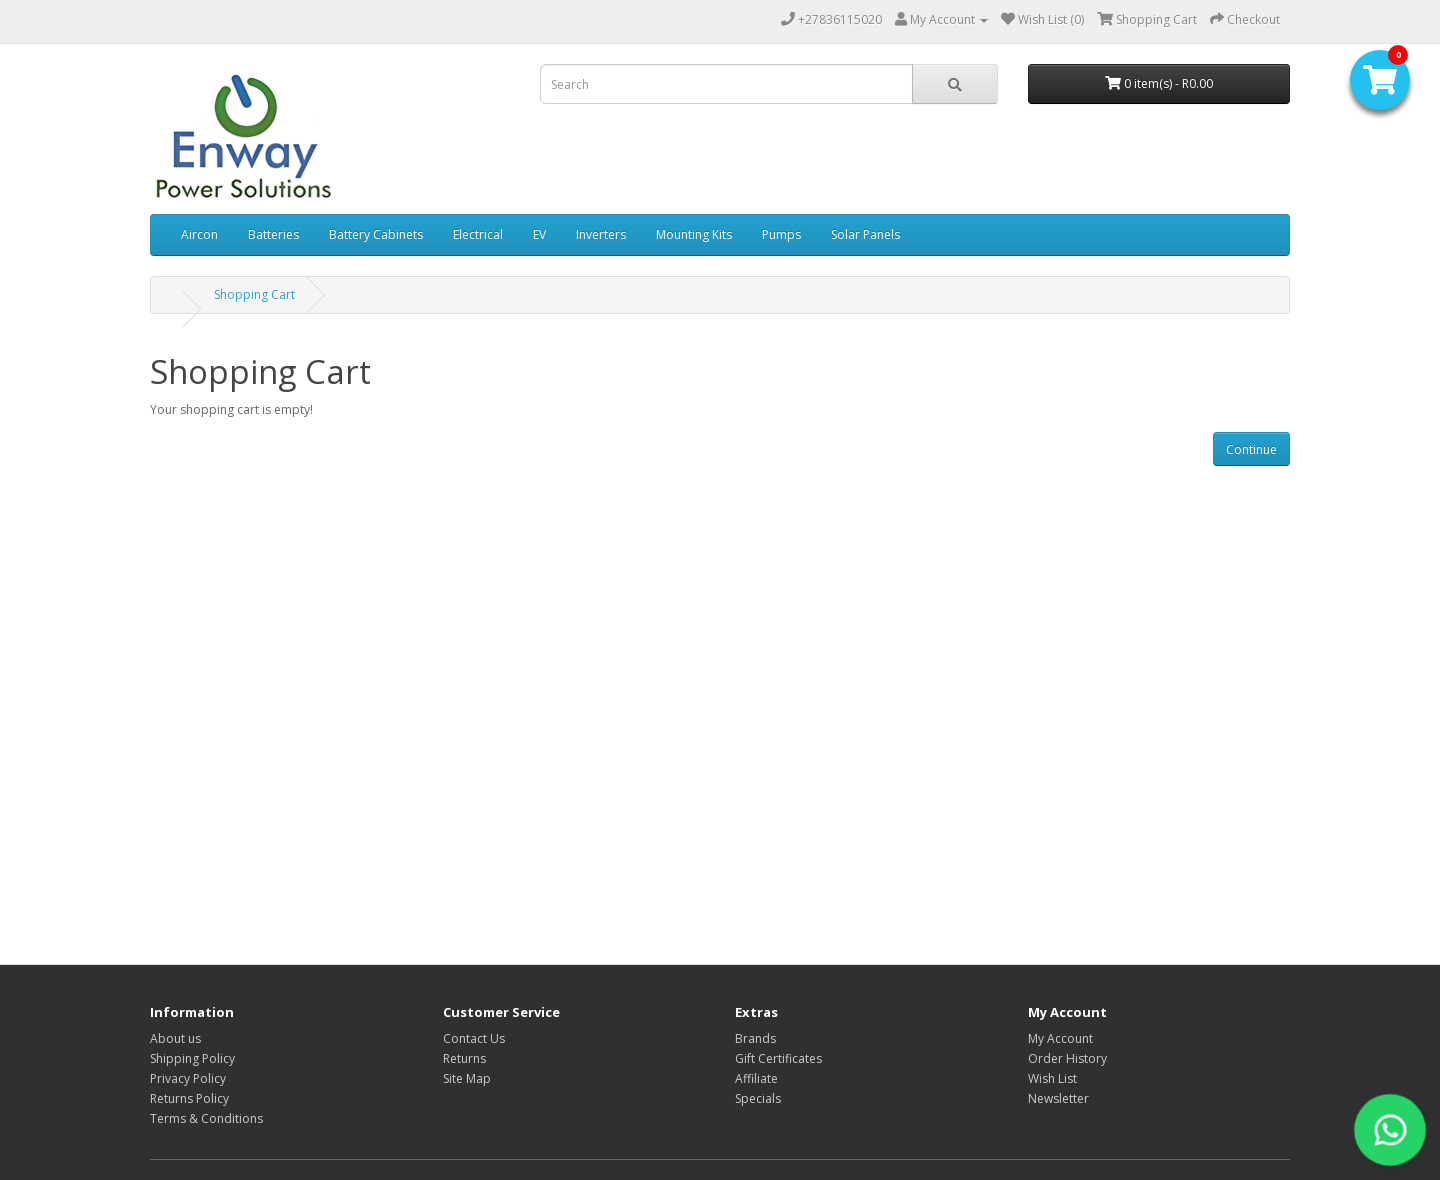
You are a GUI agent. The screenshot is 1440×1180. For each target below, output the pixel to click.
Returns (464, 1058)
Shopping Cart (254, 294)
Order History (1067, 1058)
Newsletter (1058, 1098)
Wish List (1052, 1078)
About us (175, 1038)
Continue (1251, 449)
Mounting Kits (694, 234)
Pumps (781, 234)
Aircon (199, 234)
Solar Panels (865, 234)
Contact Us (474, 1038)
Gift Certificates (778, 1058)
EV (539, 234)
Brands (755, 1038)
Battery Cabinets (376, 234)
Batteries (273, 234)
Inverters (601, 234)
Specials (758, 1098)
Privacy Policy (188, 1078)
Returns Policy (189, 1098)
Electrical (478, 234)
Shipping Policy (192, 1058)
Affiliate (756, 1078)
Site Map (467, 1078)
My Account (1060, 1038)
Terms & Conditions (206, 1118)
